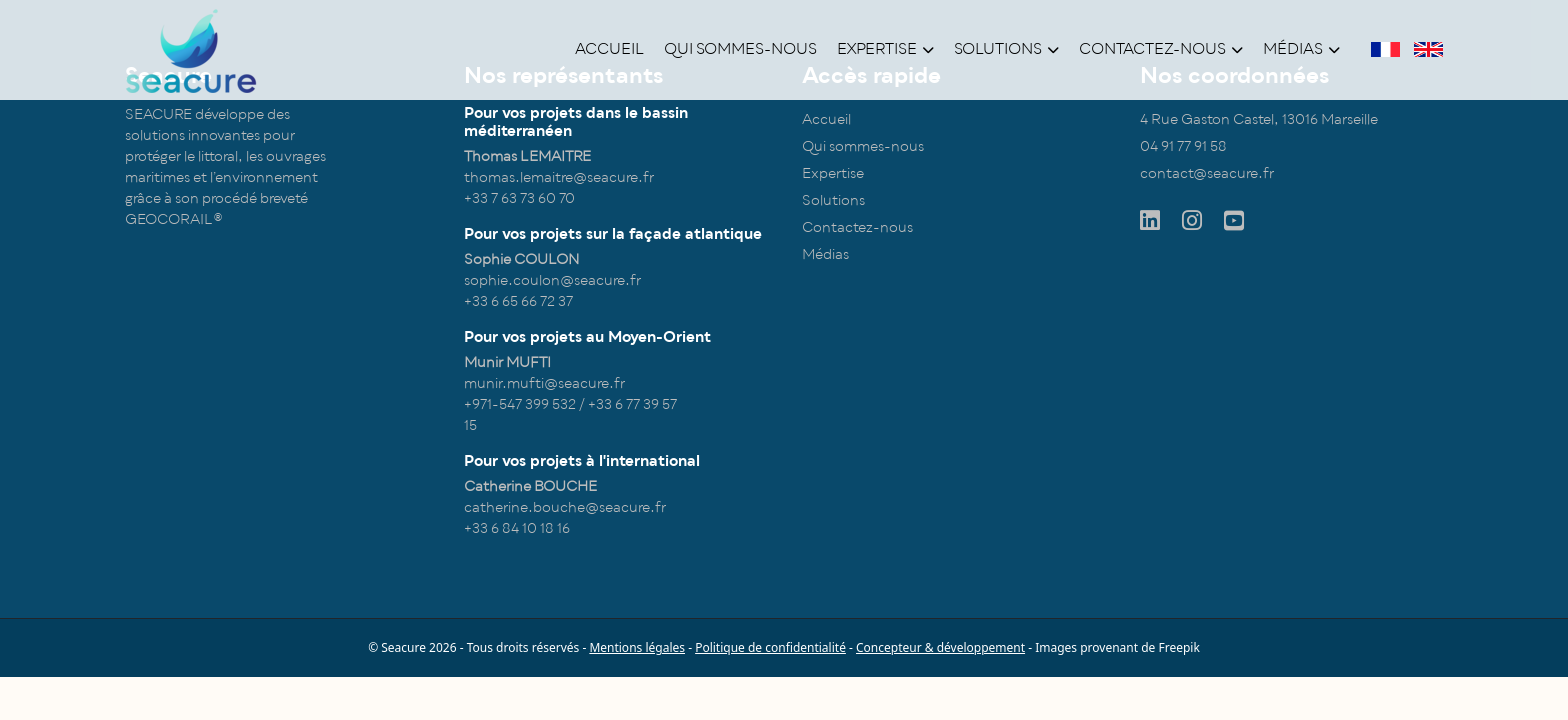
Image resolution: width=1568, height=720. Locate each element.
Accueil (609, 49)
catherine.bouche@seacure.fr (565, 507)
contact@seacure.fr (1207, 173)
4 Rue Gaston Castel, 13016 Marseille (1259, 119)
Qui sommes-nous (740, 49)
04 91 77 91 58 (1183, 146)
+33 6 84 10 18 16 (517, 528)
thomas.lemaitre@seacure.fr (559, 177)
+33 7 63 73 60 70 (519, 198)
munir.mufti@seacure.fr (544, 383)
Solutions (1006, 49)
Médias (1301, 49)
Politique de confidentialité (770, 647)
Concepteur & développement (940, 647)
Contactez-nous (1161, 49)
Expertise (885, 49)
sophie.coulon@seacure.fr (552, 280)
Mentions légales (637, 647)
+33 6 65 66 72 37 (518, 301)
